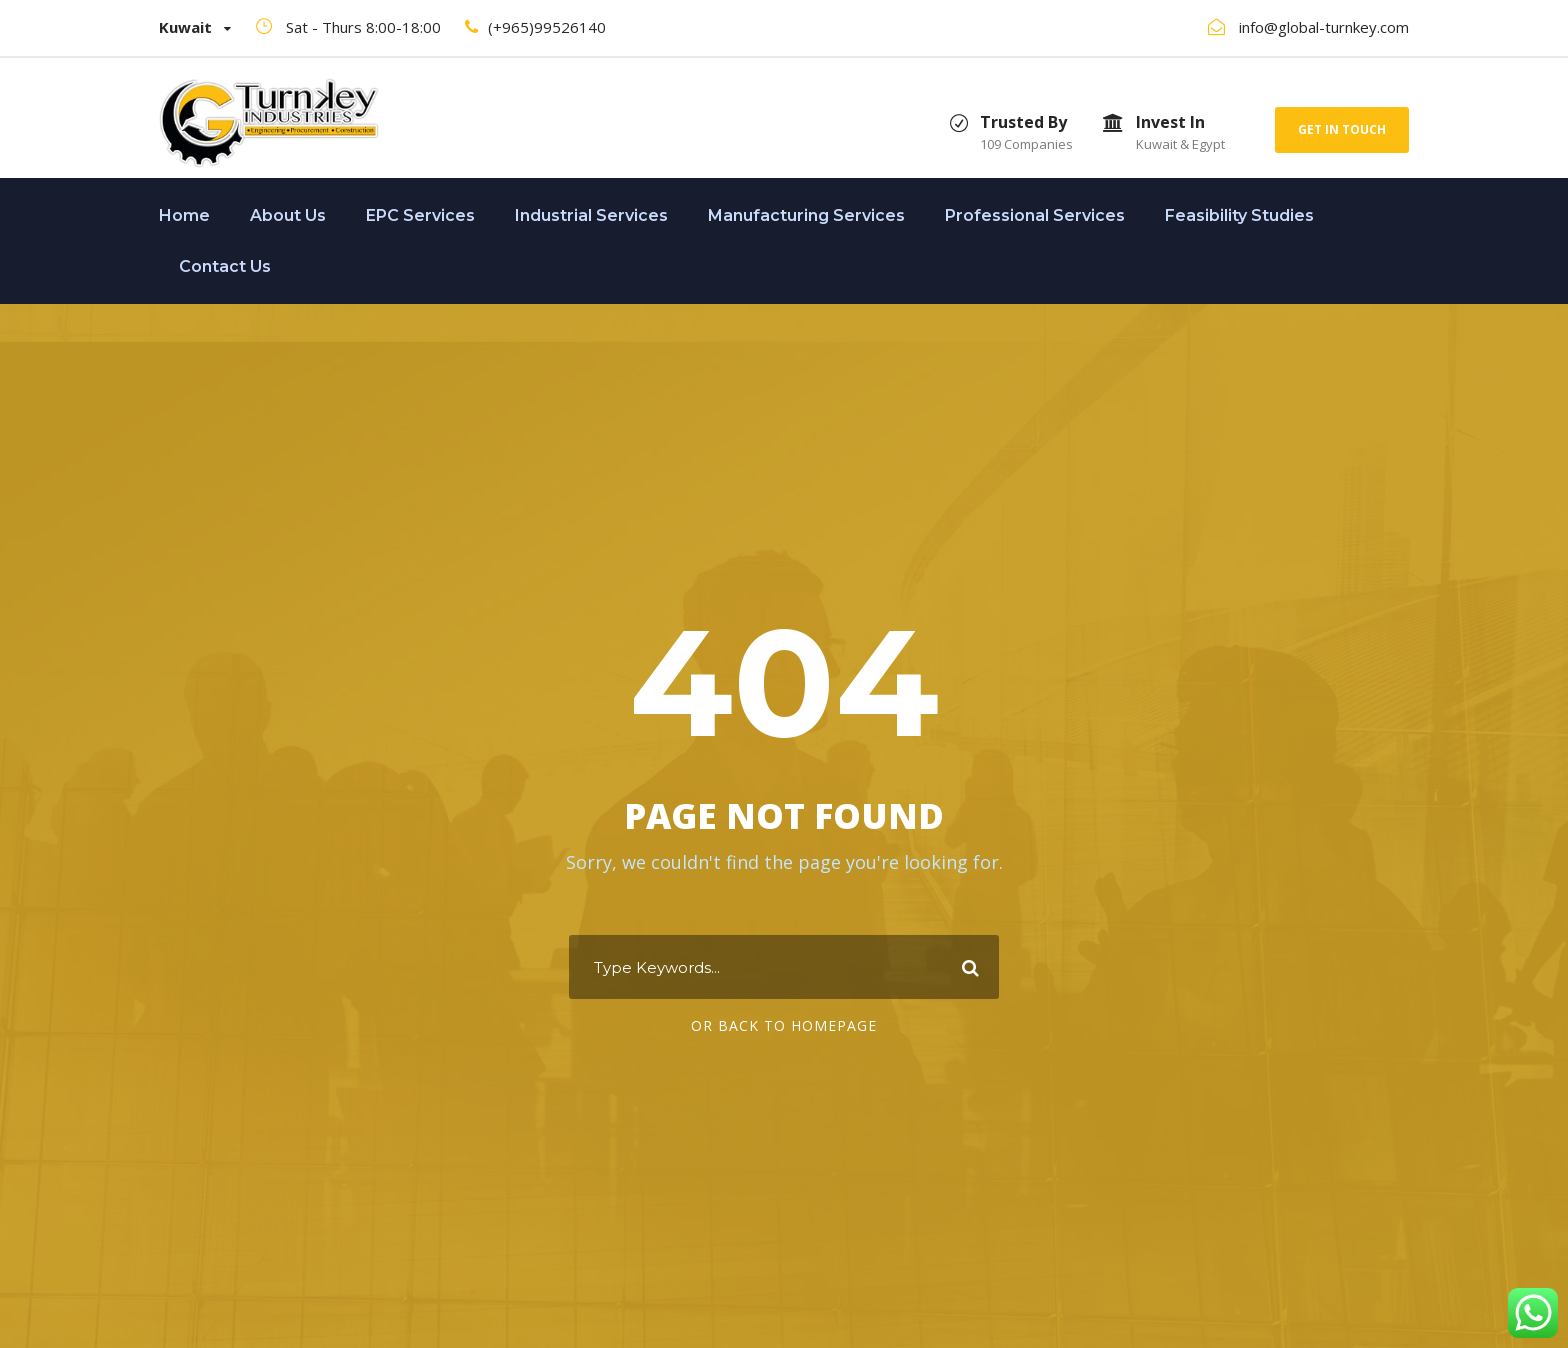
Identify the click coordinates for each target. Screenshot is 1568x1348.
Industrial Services (591, 215)
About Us (288, 215)
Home (184, 215)
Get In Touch (1342, 129)
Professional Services (1035, 215)
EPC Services (420, 215)
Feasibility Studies (1239, 215)
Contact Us (225, 266)
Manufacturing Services (806, 215)
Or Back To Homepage (784, 1025)
